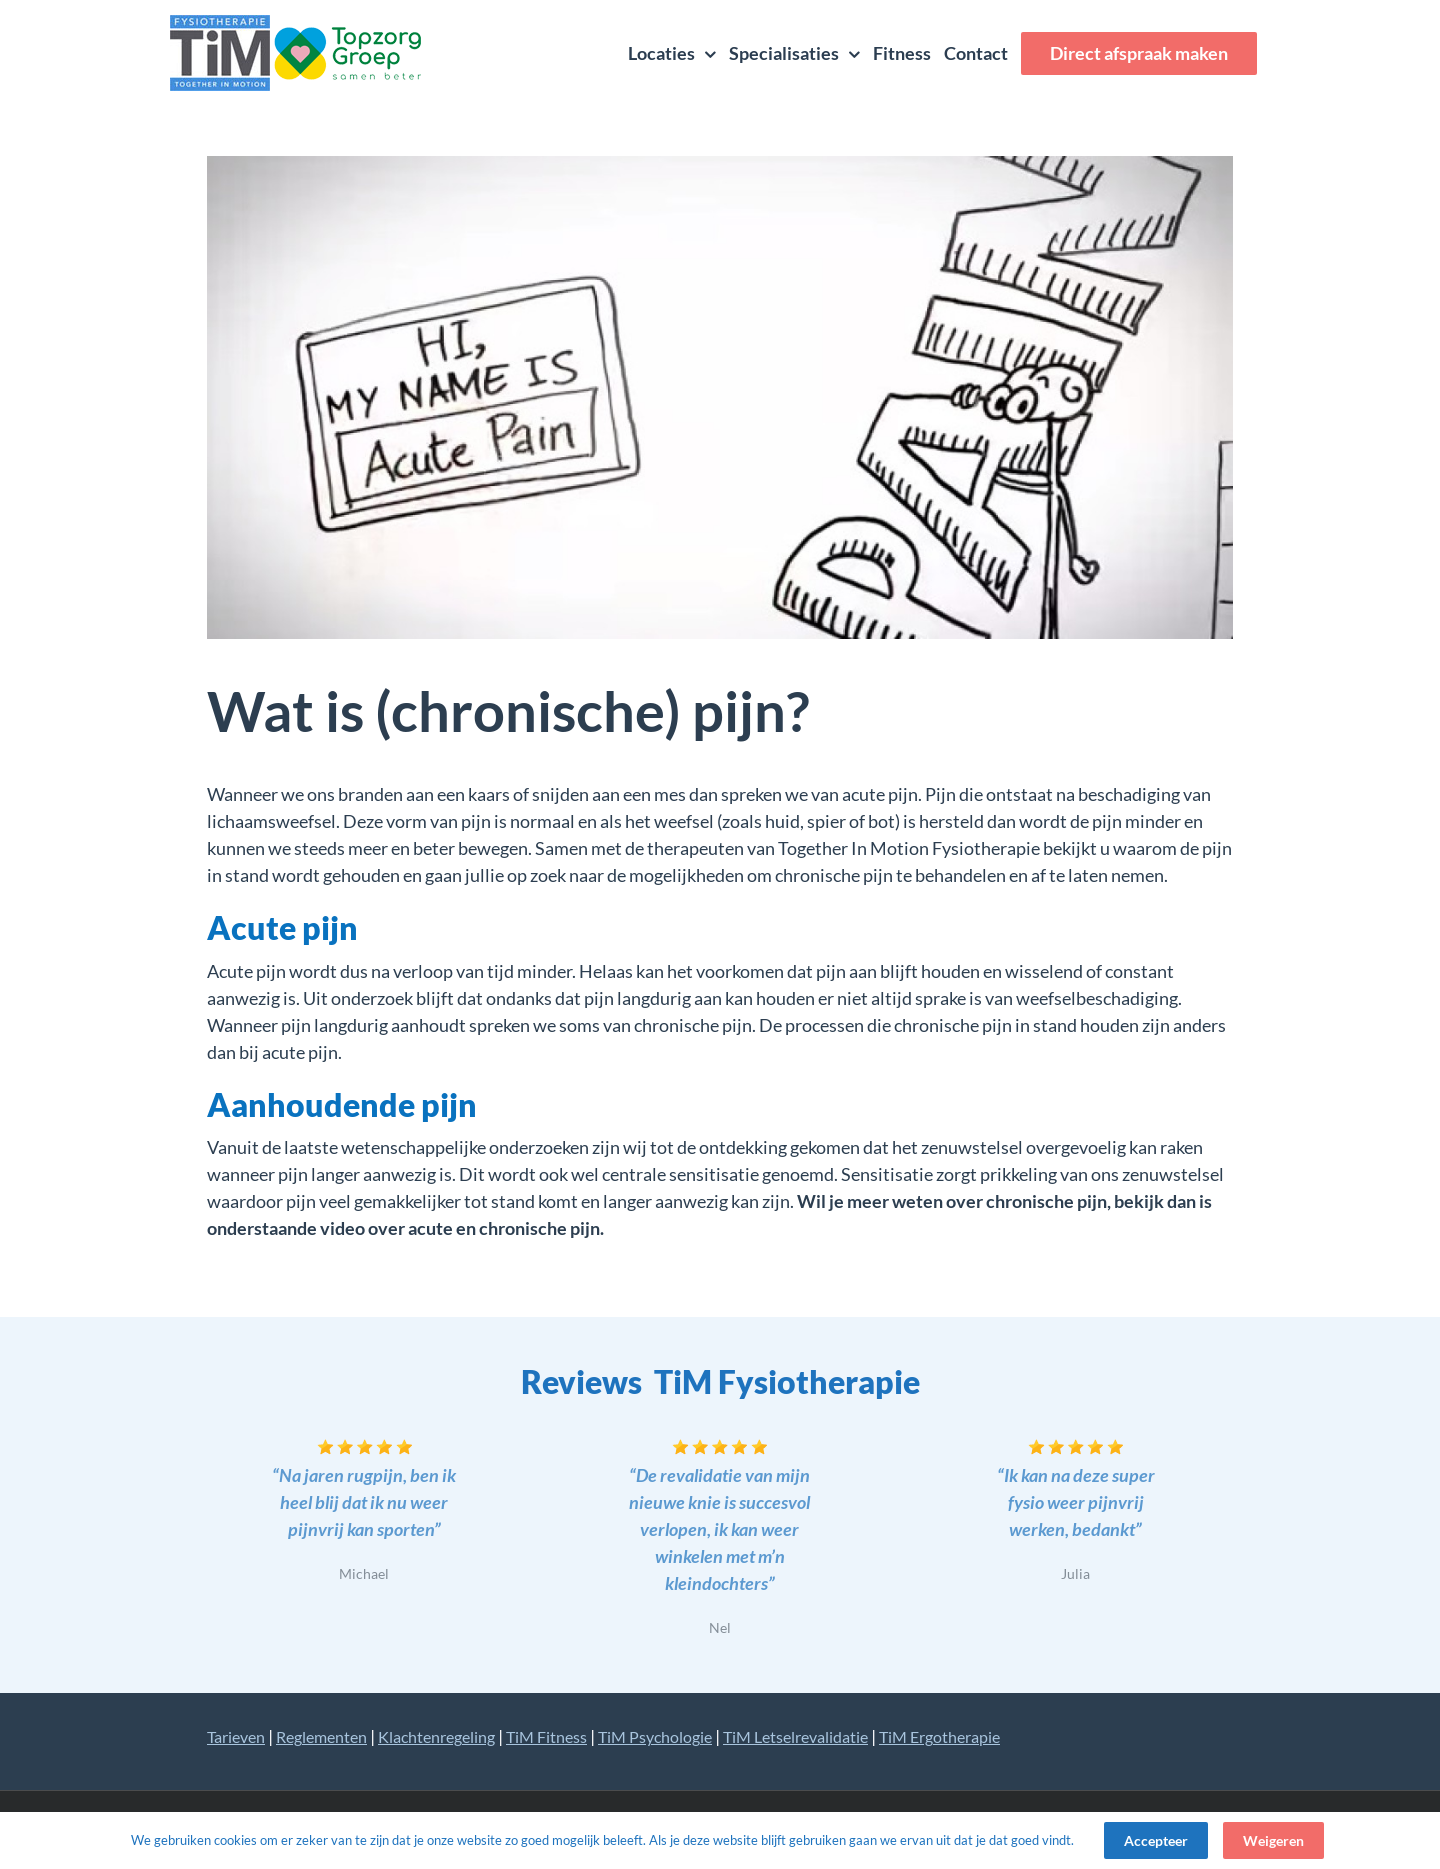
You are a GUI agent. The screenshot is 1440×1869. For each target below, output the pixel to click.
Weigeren (1273, 1840)
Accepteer (1156, 1840)
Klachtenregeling (436, 1736)
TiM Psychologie (655, 1736)
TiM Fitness (546, 1736)
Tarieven (236, 1736)
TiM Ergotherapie (939, 1736)
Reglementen (321, 1736)
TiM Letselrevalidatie (795, 1736)
